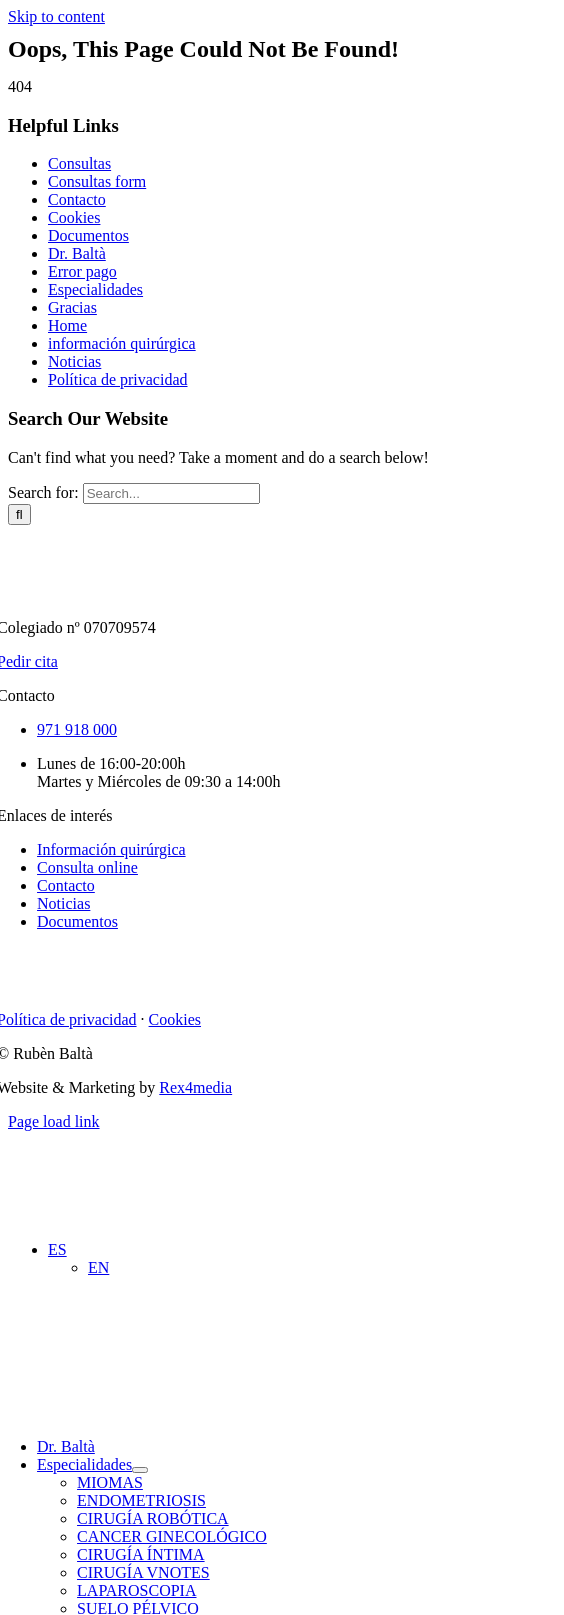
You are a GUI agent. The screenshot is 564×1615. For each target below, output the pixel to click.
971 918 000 (77, 729)
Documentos (88, 235)
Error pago (82, 271)
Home (67, 325)
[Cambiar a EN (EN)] (98, 1267)
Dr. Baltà (77, 253)
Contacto (77, 199)
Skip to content (56, 16)
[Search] (19, 514)
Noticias (74, 361)
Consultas (79, 163)
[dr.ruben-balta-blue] (182, 104)
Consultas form (97, 181)
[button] (57, 1249)
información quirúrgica (122, 343)
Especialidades (95, 289)
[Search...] (171, 493)
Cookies (74, 217)
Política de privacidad (118, 379)
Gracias (72, 307)
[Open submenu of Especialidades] (140, 1470)
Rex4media (195, 1087)
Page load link (54, 1121)
